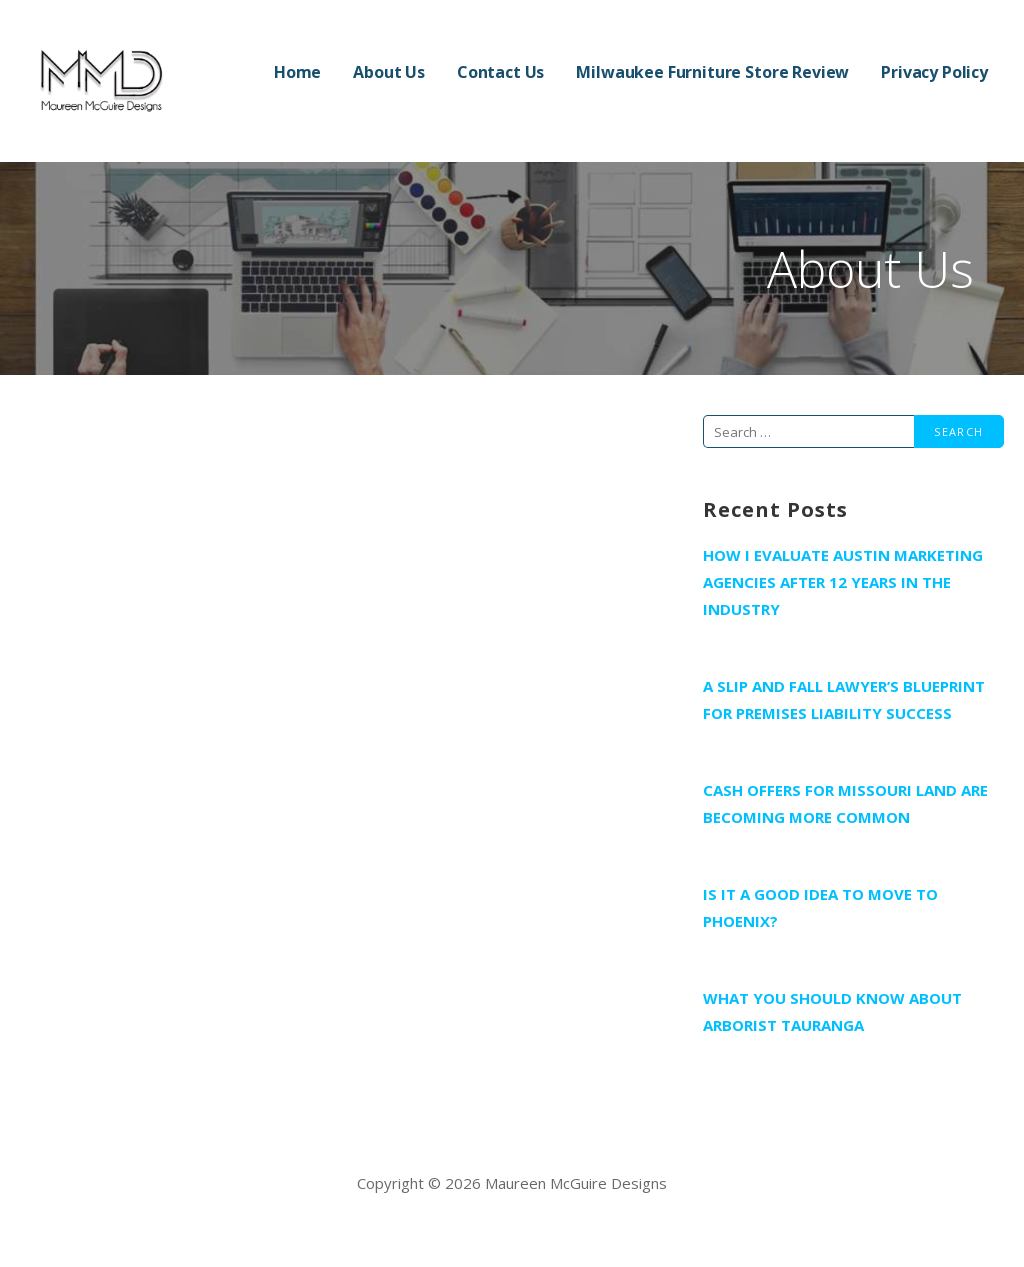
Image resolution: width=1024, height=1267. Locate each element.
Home (297, 72)
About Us (389, 72)
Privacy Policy (934, 72)
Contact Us (500, 72)
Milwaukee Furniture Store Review (712, 72)
